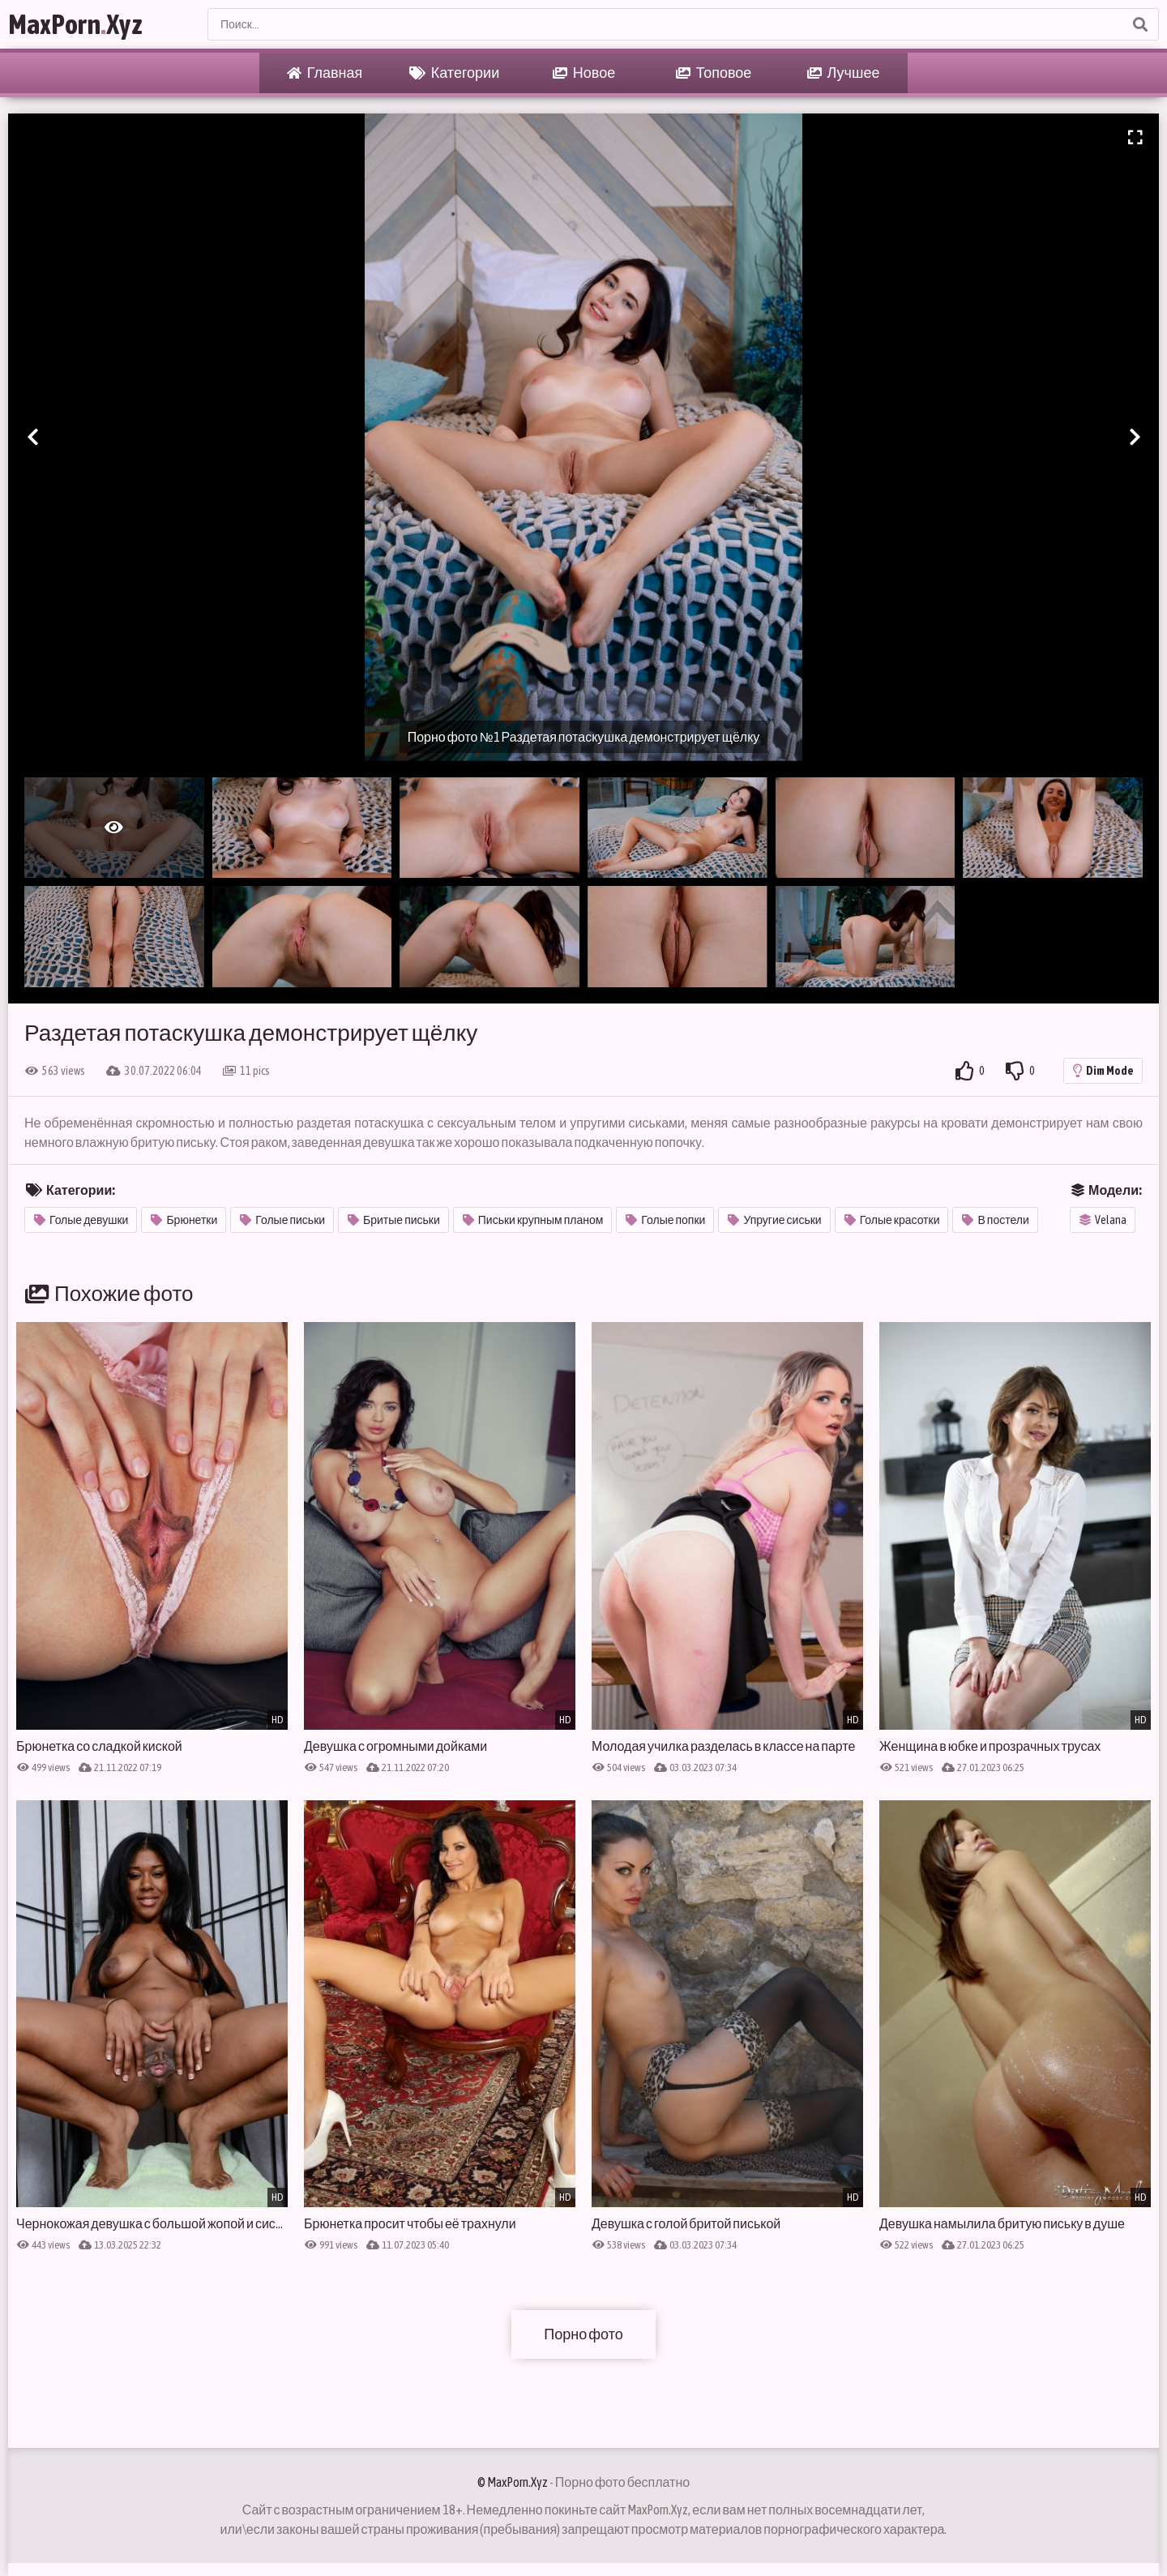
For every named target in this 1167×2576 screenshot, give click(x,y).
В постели (995, 1220)
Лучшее (843, 73)
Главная (325, 73)
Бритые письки (394, 1220)
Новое (584, 73)
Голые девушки (81, 1220)
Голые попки (665, 1220)
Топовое (714, 73)
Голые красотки (892, 1220)
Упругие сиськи (774, 1220)
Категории (454, 73)
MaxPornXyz (75, 24)
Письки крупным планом (533, 1220)
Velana (1102, 1220)
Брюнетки (184, 1220)
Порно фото (583, 2334)
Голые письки (282, 1220)
